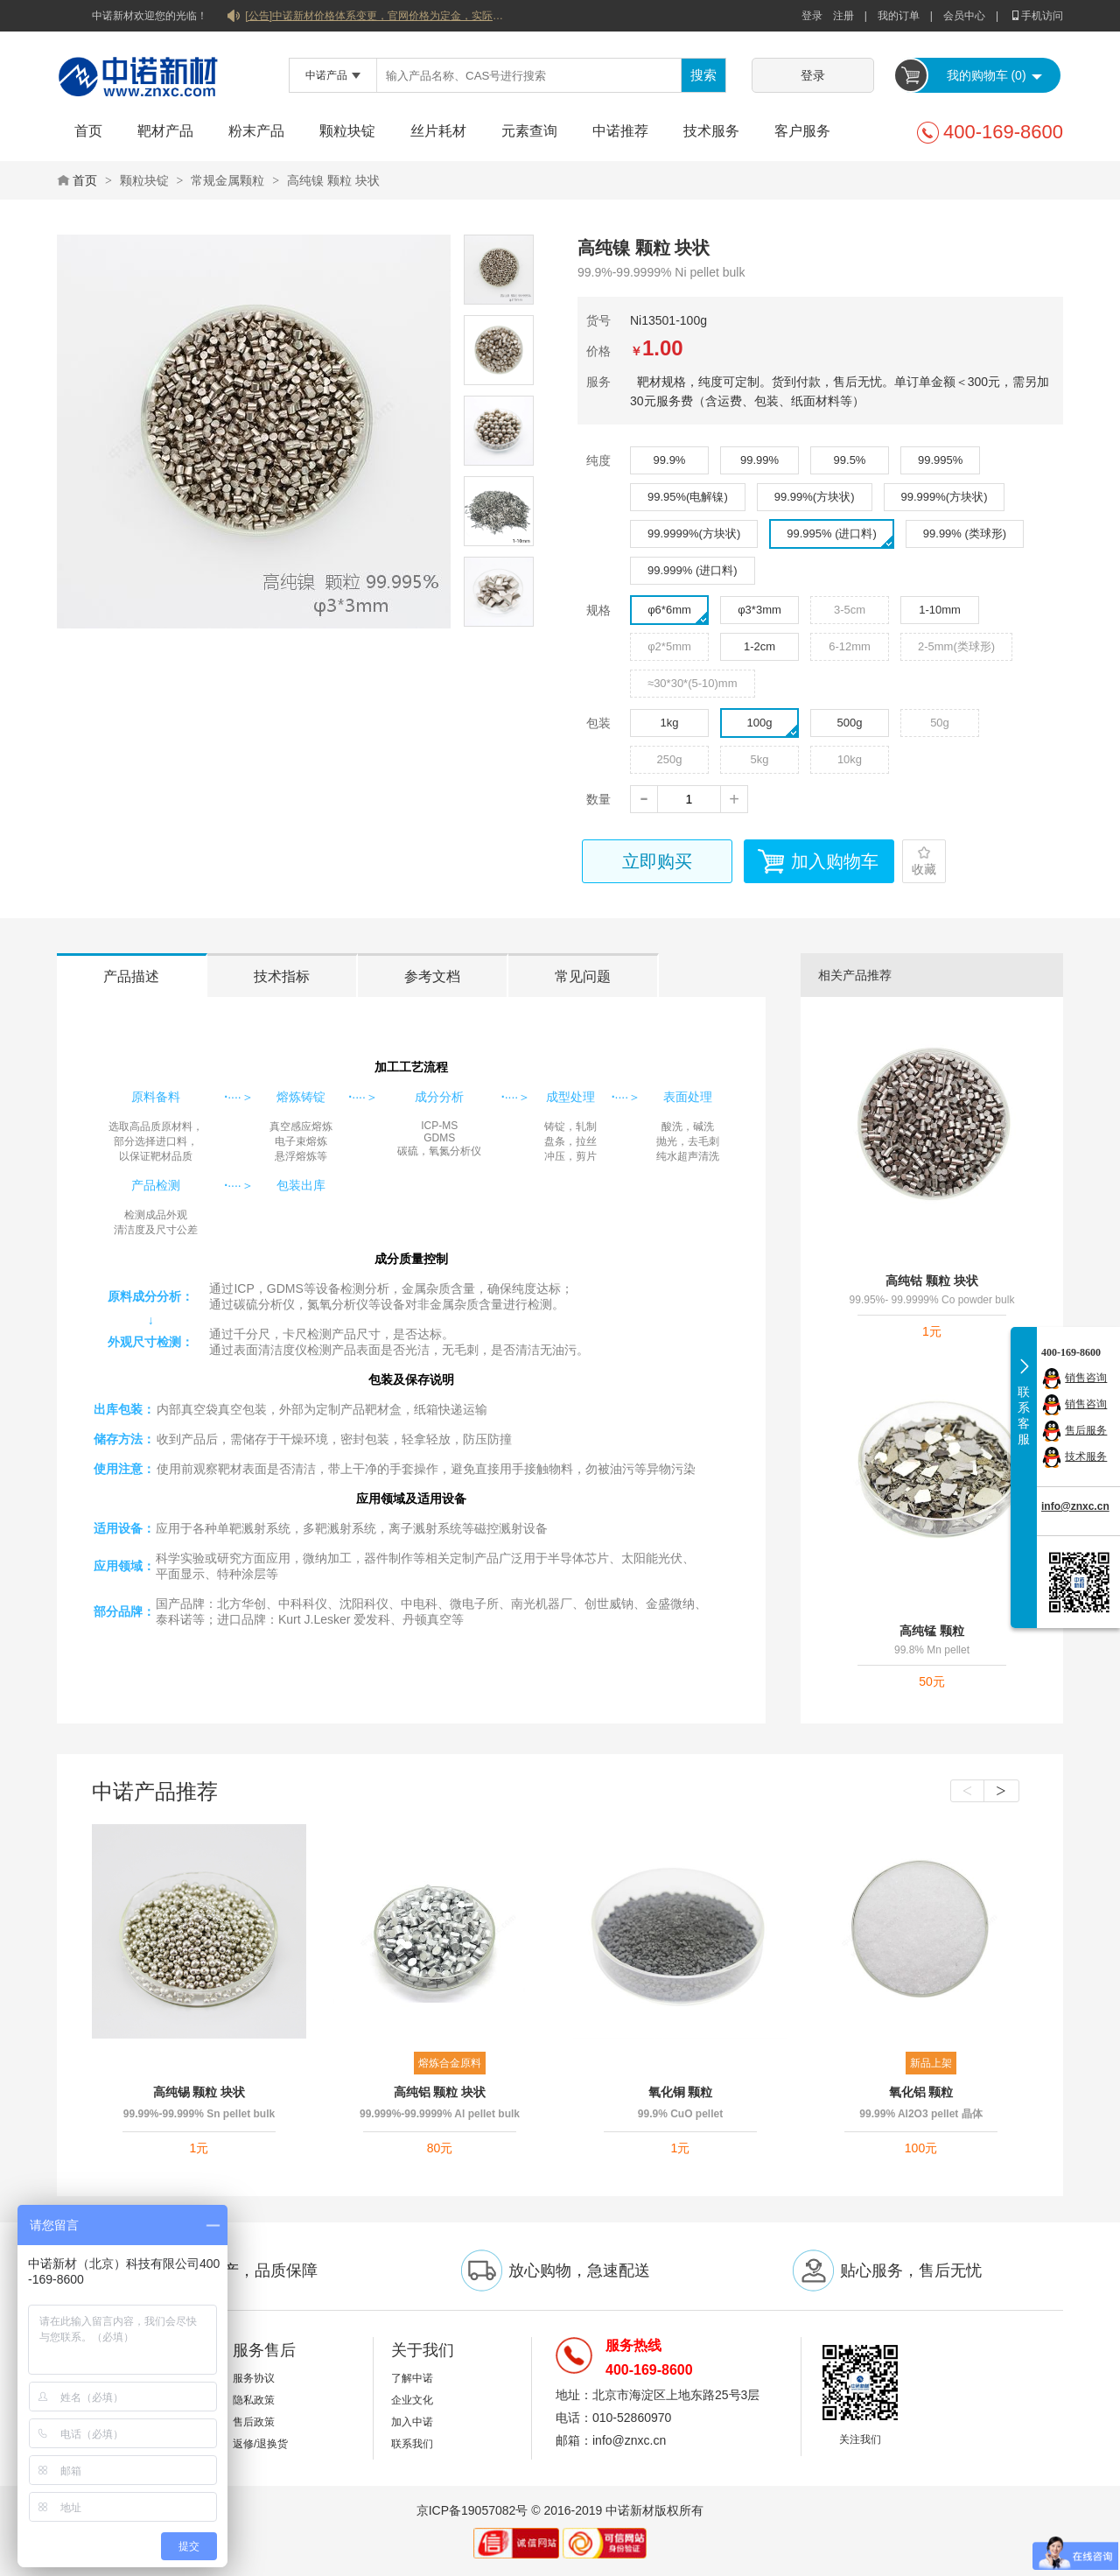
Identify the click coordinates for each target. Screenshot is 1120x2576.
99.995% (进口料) (840, 537)
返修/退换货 (260, 2444)
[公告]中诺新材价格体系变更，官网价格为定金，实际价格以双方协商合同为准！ (376, 16)
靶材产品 (165, 130)
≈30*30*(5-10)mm (693, 683)
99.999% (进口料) (693, 570)
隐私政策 (254, 2400)
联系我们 (412, 2444)
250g (669, 759)
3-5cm (849, 609)
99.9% (670, 460)
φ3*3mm (759, 609)
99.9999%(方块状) (694, 533)
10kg (849, 759)
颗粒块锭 (347, 130)
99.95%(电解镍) (688, 496)
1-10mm (940, 609)
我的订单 (899, 16)
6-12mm (850, 646)
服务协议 (254, 2378)
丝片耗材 (438, 130)
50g (939, 722)
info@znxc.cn (1075, 1506)
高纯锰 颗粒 (932, 1631)
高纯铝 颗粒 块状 (440, 2092)
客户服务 (802, 130)
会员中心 (964, 16)
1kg (670, 722)
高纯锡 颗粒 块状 (199, 2092)
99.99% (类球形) (964, 533)
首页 (88, 130)
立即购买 (657, 861)
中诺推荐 (620, 130)
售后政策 (254, 2422)
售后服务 (1086, 1430)
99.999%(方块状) (944, 496)
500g (850, 722)
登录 (812, 16)
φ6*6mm (678, 613)
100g (772, 726)
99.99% (759, 460)
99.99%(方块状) (814, 496)
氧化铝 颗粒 (921, 2092)
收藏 (924, 869)
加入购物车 (834, 861)
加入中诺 (412, 2422)
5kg (760, 759)
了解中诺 (412, 2378)
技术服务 (711, 130)
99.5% (850, 460)
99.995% (940, 460)
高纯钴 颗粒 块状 (932, 1281)
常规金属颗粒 (227, 180)
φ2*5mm (669, 646)
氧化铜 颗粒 (680, 2092)
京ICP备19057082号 (472, 2510)
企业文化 (412, 2400)
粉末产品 (256, 130)
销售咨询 (1086, 1378)
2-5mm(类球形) (956, 646)
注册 (843, 16)
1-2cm (759, 646)
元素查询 (529, 130)
